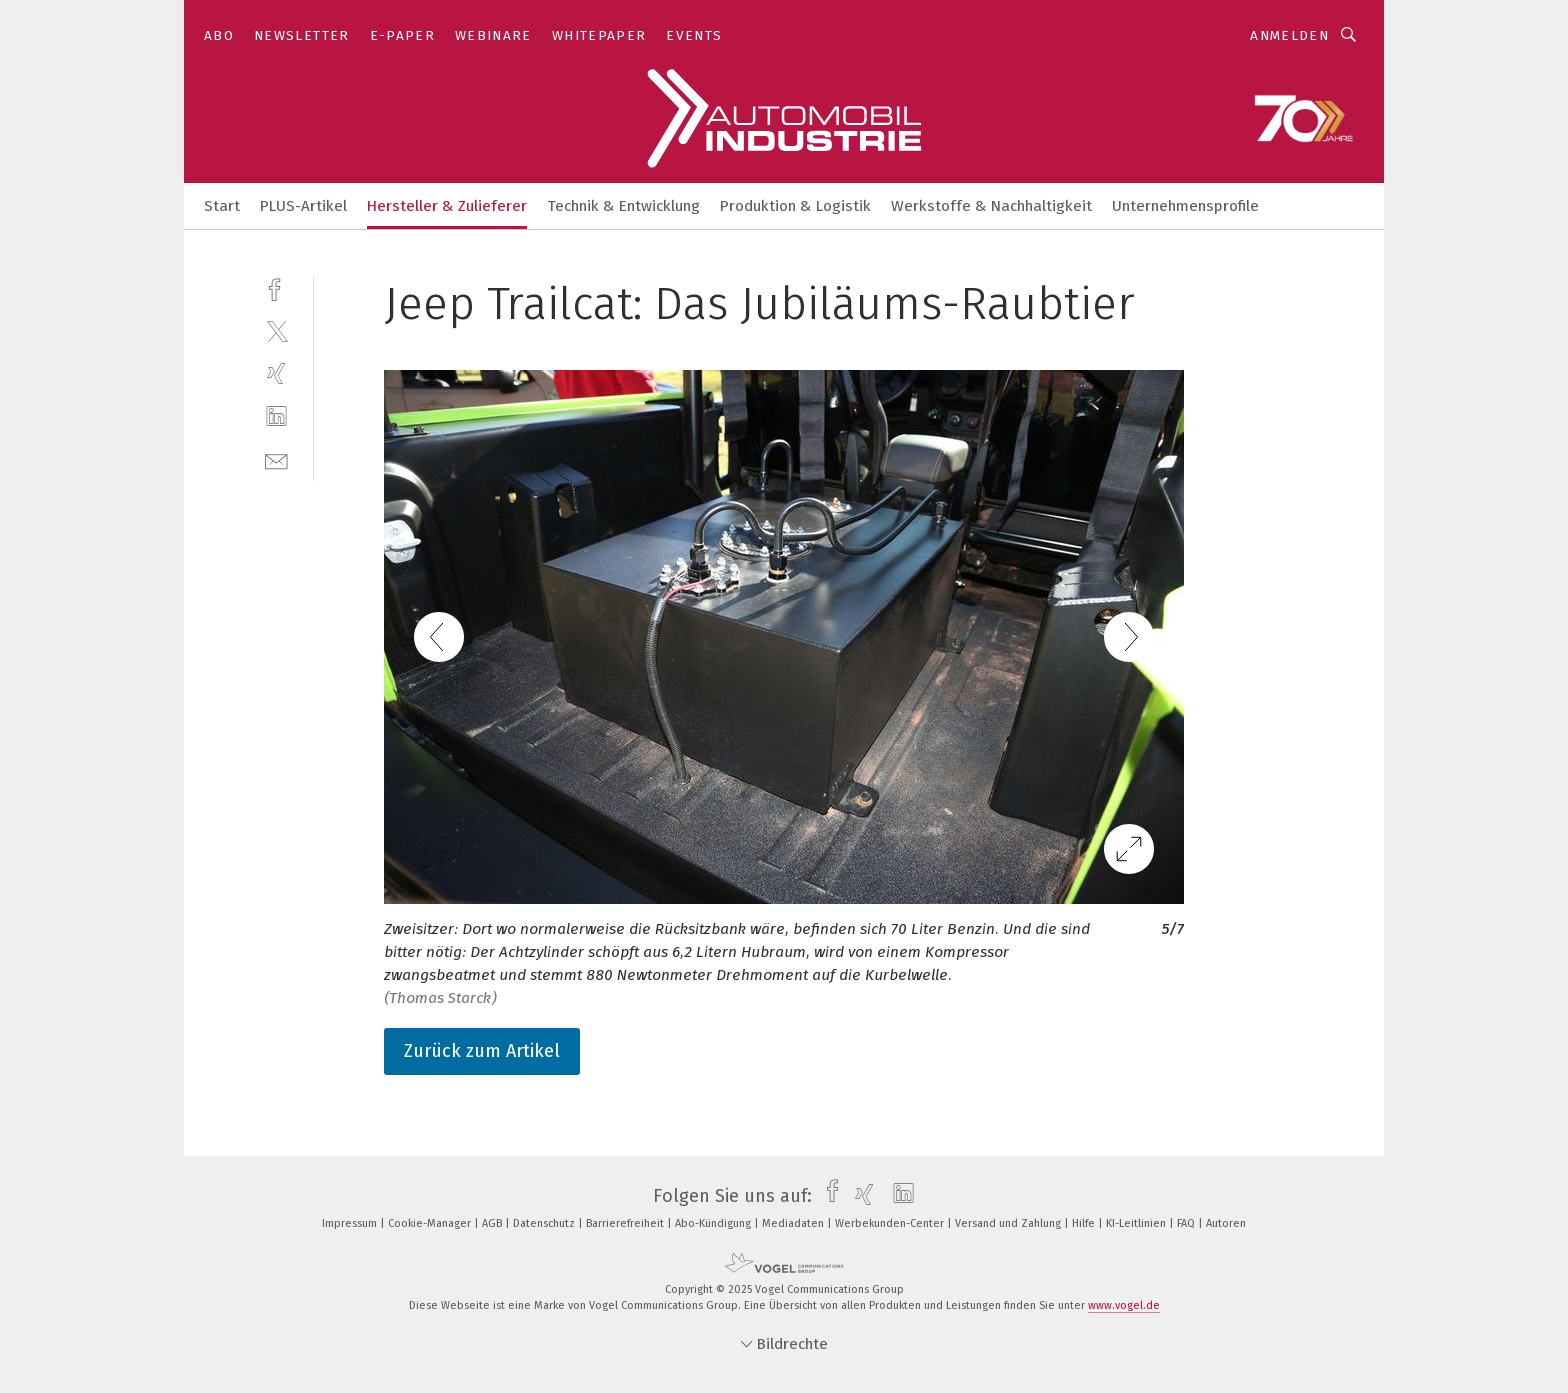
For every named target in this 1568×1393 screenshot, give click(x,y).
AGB (493, 1223)
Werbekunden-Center (891, 1223)
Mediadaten (794, 1223)
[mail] (276, 459)
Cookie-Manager (431, 1223)
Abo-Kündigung (714, 1223)
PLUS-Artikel (303, 206)
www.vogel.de (1124, 1305)
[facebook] (276, 287)
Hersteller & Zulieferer (447, 206)
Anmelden (1289, 35)
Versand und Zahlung (1009, 1223)
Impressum (351, 1223)
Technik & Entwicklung (623, 206)
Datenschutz (545, 1223)
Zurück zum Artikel (482, 1051)
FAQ (1187, 1223)
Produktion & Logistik (795, 206)
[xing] (276, 373)
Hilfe (1085, 1223)
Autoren (1226, 1223)
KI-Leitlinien (1137, 1223)
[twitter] (276, 330)
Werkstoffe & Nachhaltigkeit (991, 206)
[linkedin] (276, 416)
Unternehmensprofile (1185, 206)
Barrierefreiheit (626, 1223)
